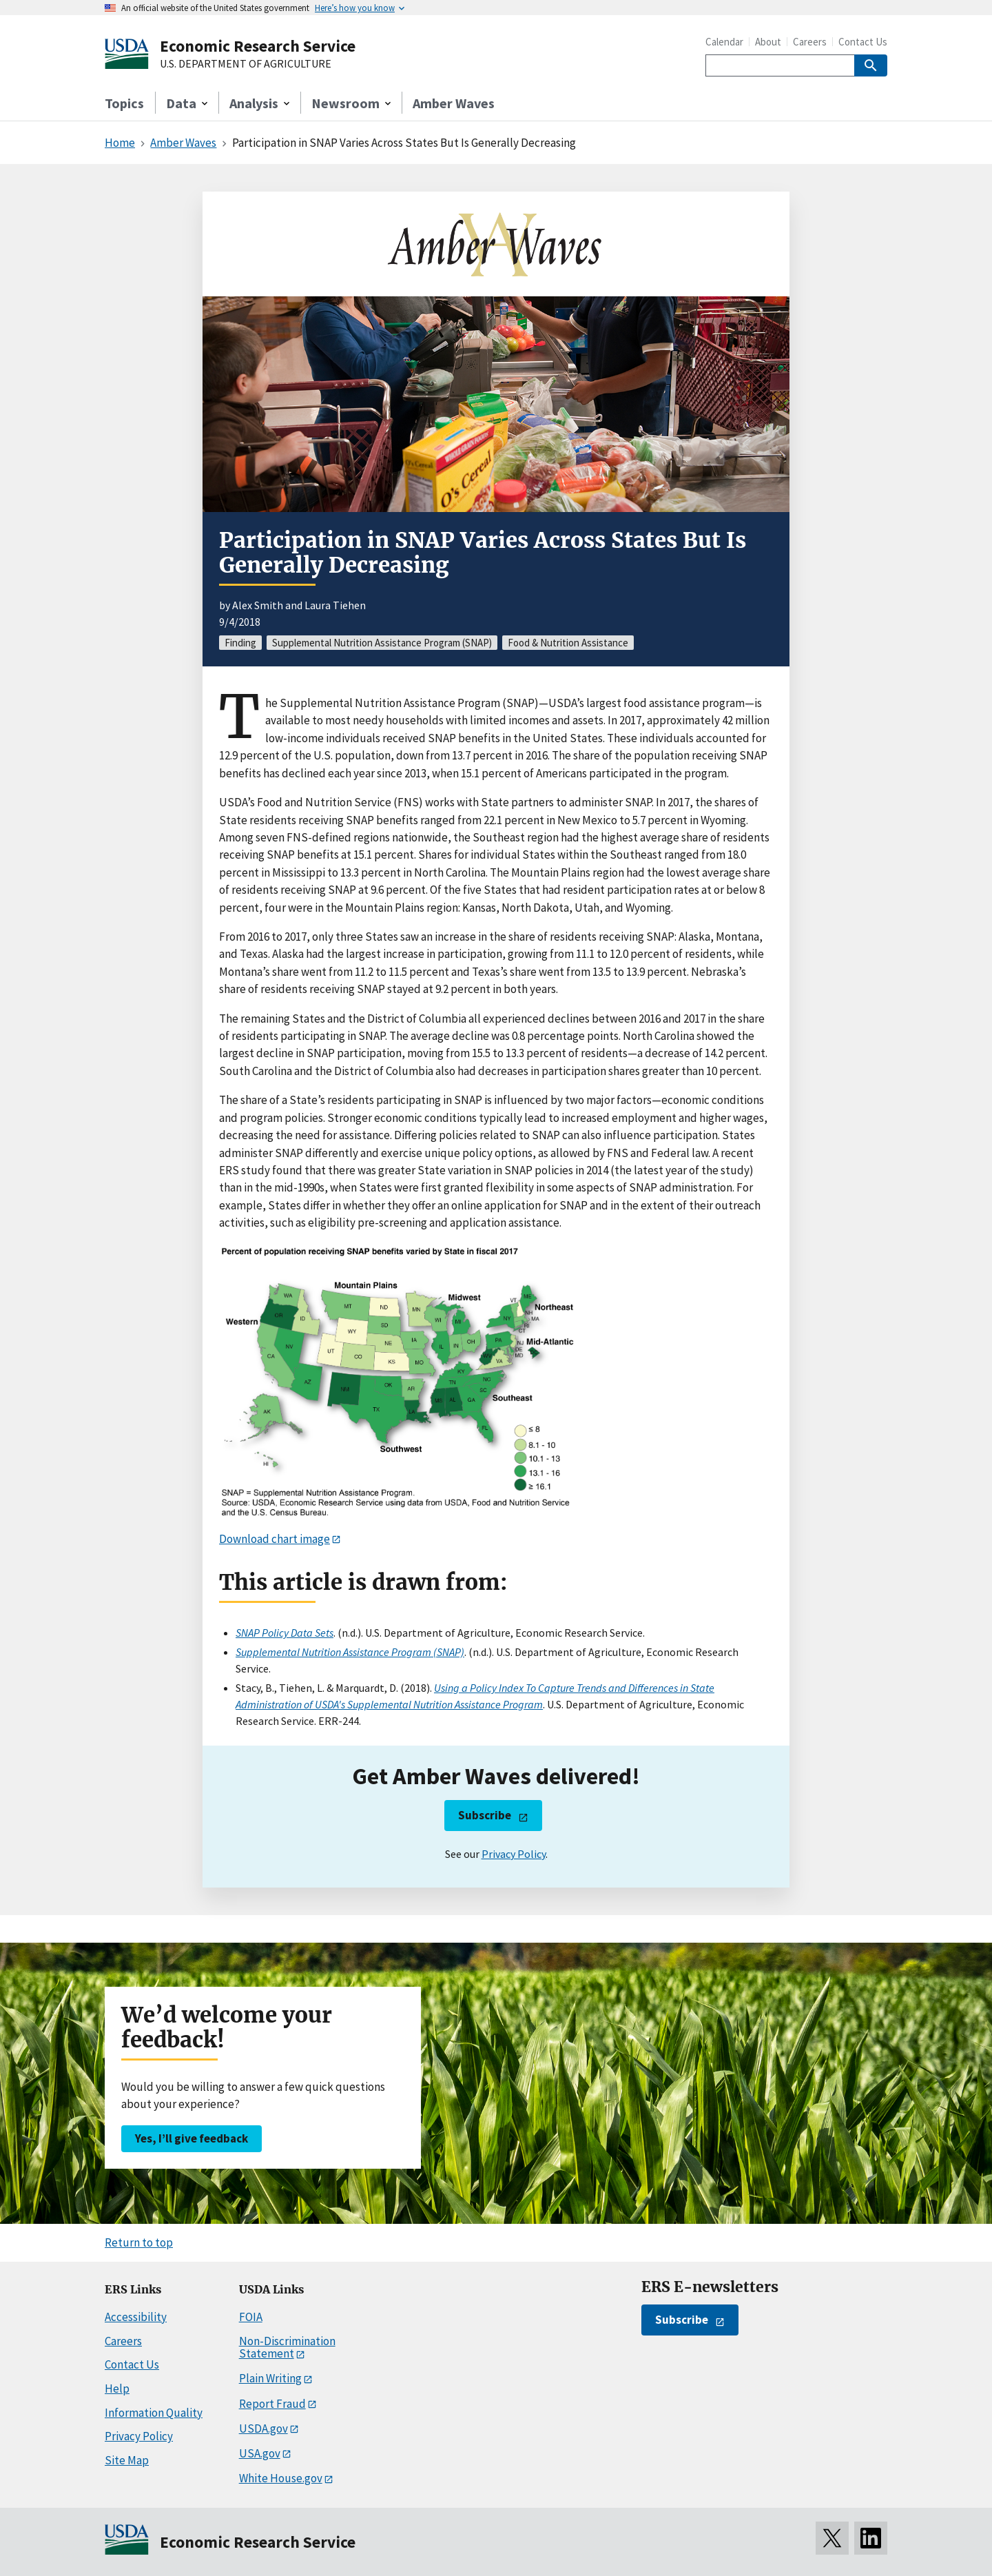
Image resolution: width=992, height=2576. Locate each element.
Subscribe (484, 1815)
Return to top (139, 2242)
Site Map (127, 2460)
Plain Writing (270, 2378)
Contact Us (862, 41)
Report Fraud (272, 2403)
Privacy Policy (514, 1854)
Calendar (724, 41)
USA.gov (259, 2453)
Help (117, 2388)
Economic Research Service (257, 46)
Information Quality (154, 2412)
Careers (810, 41)
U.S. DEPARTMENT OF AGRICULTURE (245, 64)
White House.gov (280, 2478)
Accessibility (136, 2316)
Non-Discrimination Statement (287, 2347)
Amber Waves (454, 103)
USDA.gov (263, 2428)
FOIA (250, 2316)
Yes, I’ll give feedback (191, 2138)
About (768, 41)
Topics (124, 103)
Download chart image (274, 1538)
